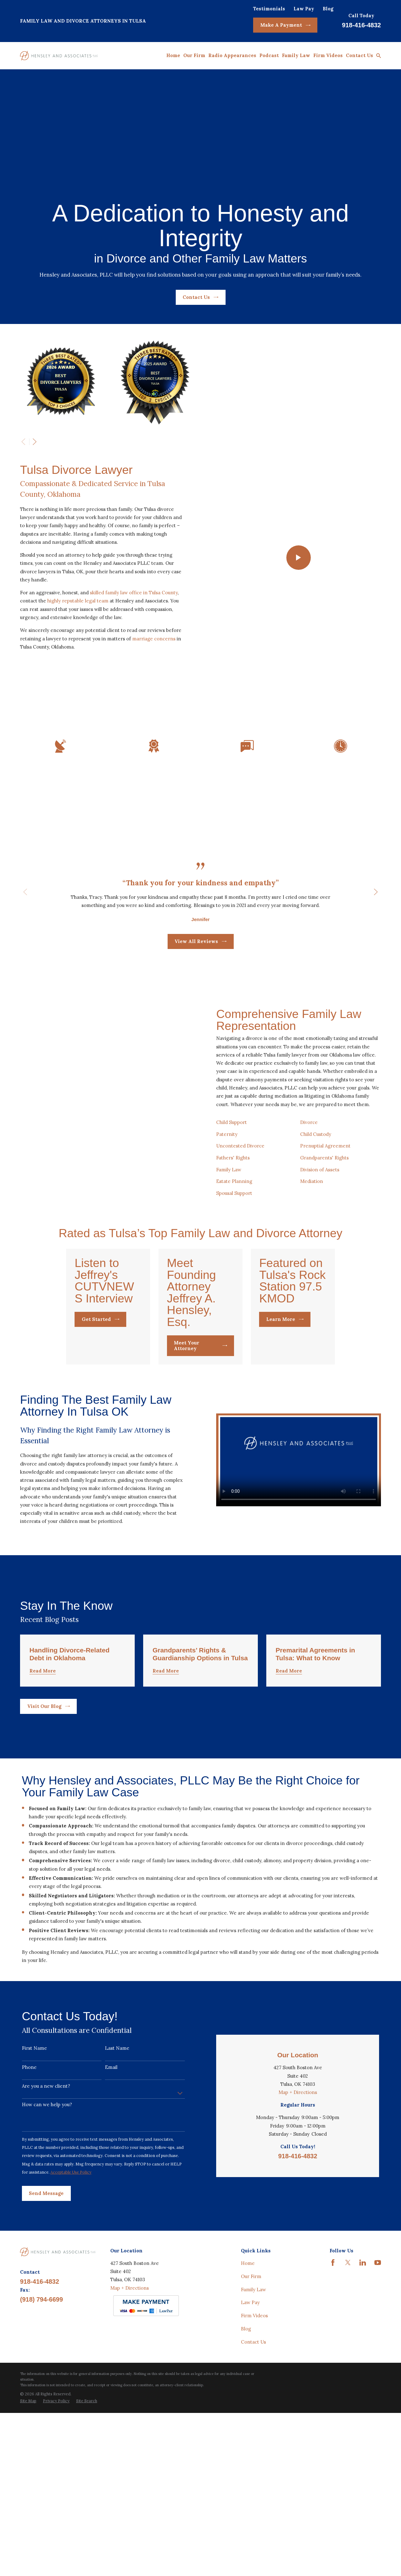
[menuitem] (28, 2491)
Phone (29, 2146)
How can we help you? (47, 2184)
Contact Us (200, 297)
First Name (34, 2127)
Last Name (117, 2127)
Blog (328, 9)
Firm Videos (254, 2406)
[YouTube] (377, 2353)
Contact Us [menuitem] (359, 55)
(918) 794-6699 (41, 2389)
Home (248, 2353)
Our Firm (251, 2367)
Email (111, 2146)
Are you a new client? (46, 2165)
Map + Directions (298, 2137)
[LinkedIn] (362, 2353)
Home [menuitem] (173, 55)
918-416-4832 (361, 25)
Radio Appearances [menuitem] (232, 55)
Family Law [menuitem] (296, 55)
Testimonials (269, 9)
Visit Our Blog (48, 1774)
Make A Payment (285, 25)
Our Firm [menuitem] (194, 55)
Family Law (253, 2380)
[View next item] (34, 441)
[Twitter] (348, 2353)
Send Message (46, 2273)
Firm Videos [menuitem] (328, 55)
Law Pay (304, 9)
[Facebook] (333, 2353)
